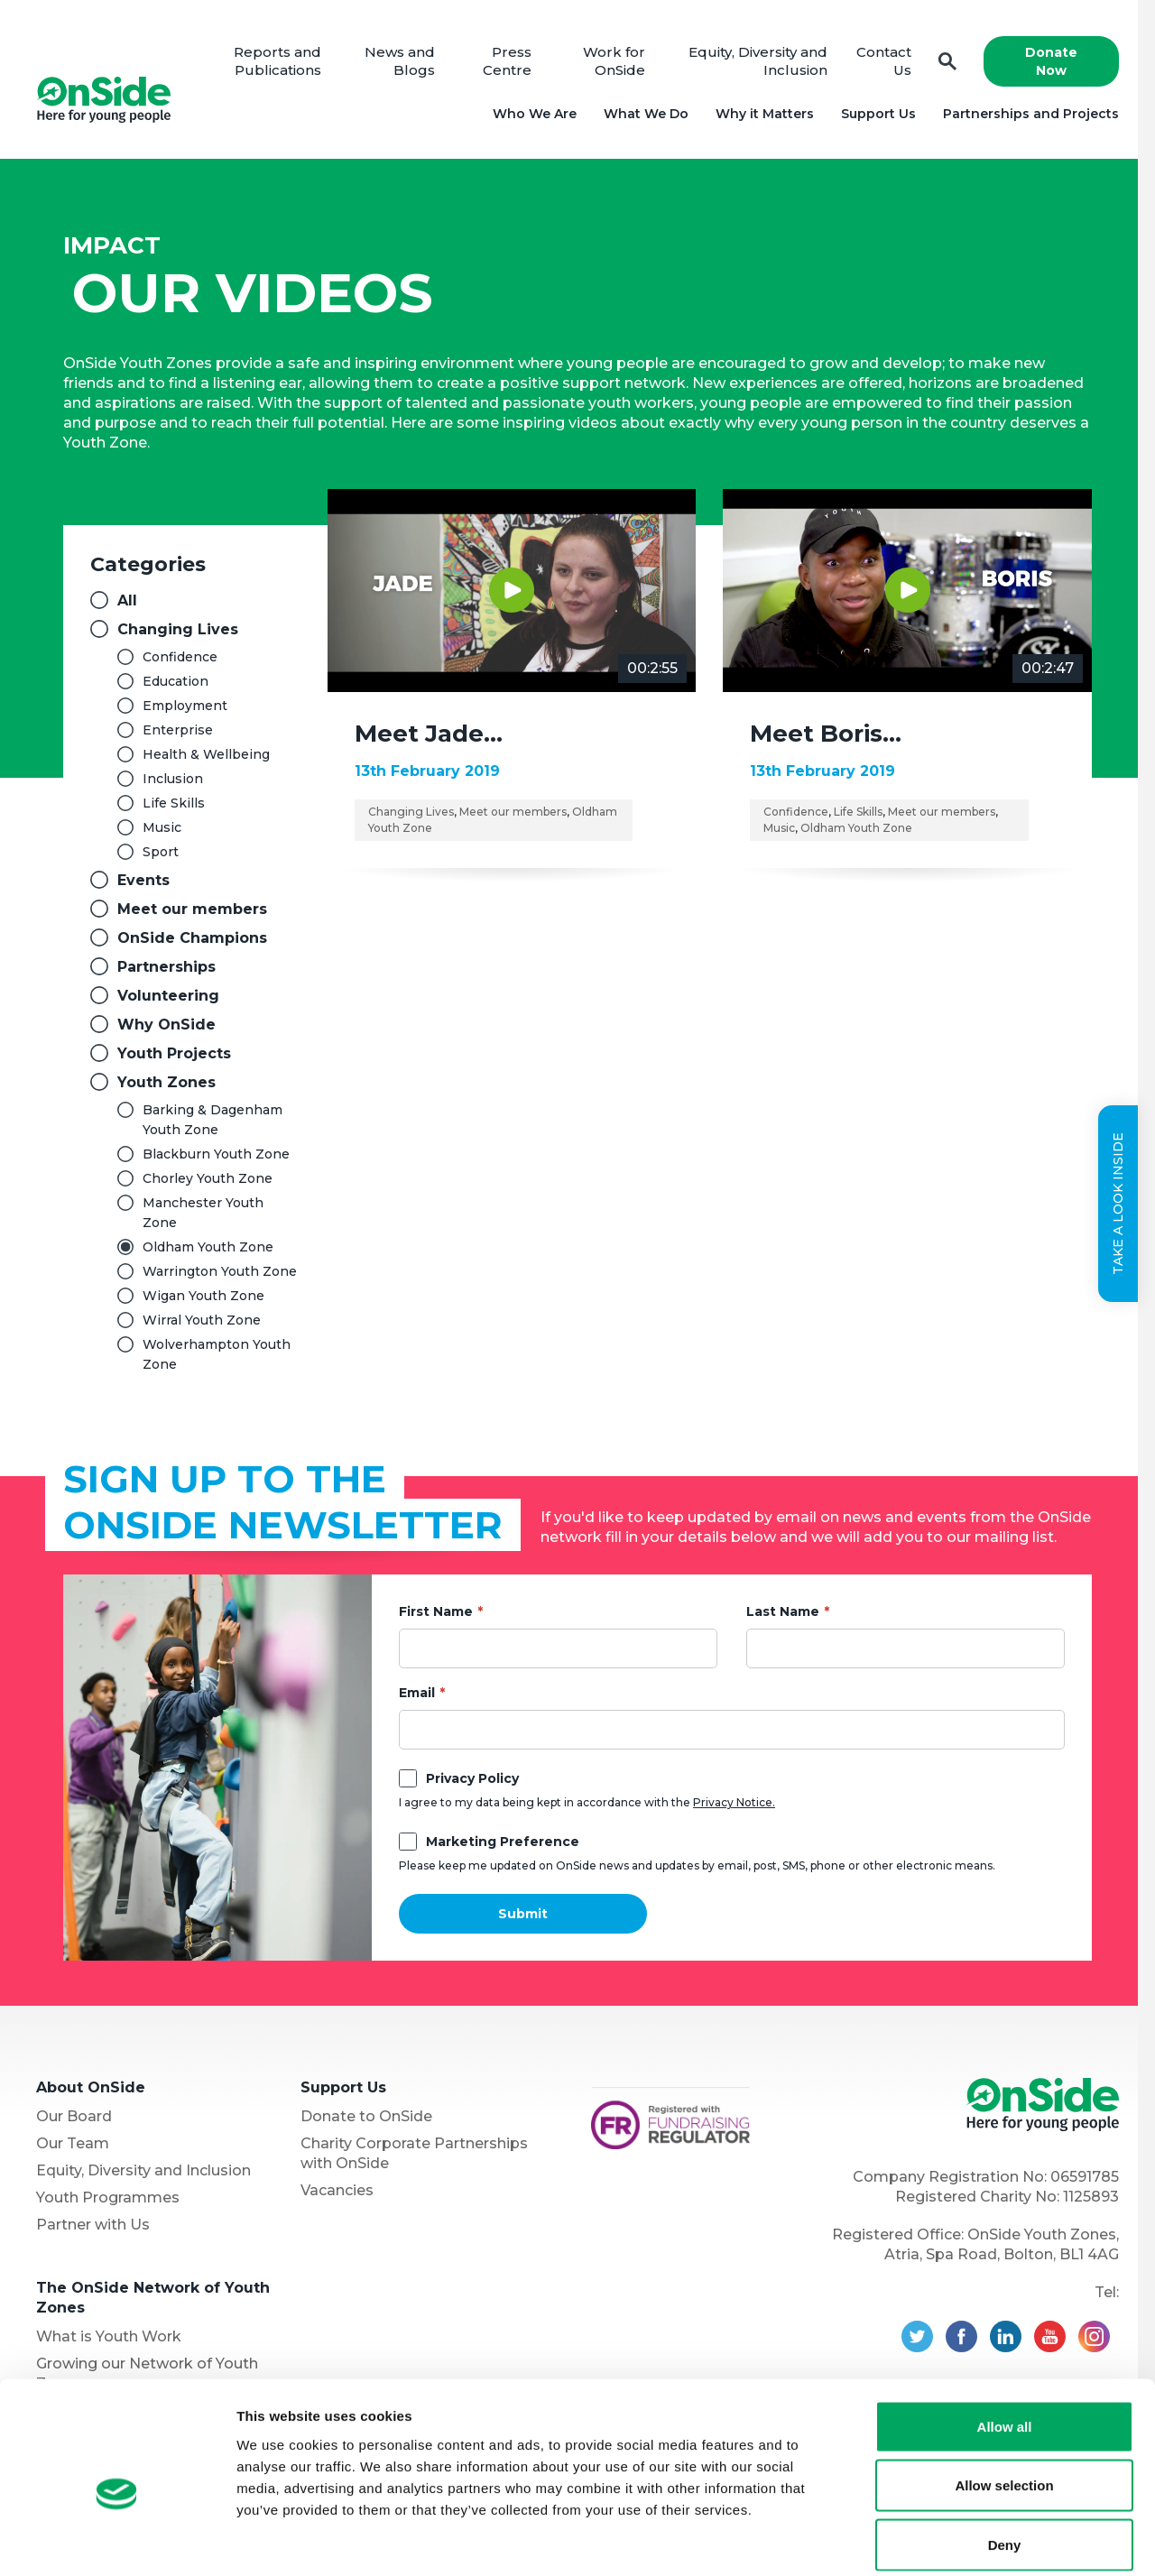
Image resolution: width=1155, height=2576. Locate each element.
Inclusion (173, 779)
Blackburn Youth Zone (216, 1154)
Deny (1004, 2457)
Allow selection (1004, 2398)
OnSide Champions (192, 937)
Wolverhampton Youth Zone (217, 1354)
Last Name (782, 1611)
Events (143, 880)
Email (417, 1693)
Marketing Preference (502, 1841)
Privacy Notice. (734, 1802)
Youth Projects (174, 1053)
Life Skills (174, 803)
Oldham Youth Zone (208, 1247)
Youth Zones (166, 1082)
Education (175, 681)
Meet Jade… (429, 733)
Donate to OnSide (366, 2116)
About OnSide (90, 2087)
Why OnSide (166, 1024)
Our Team (72, 2143)
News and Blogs (400, 60)
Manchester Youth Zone (203, 1213)
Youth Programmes (108, 2197)
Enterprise (178, 730)
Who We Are (535, 114)
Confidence (180, 657)
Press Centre (507, 60)
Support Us (878, 114)
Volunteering (168, 995)
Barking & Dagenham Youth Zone (212, 1120)
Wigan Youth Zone (203, 1296)
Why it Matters (765, 114)
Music (162, 827)
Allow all (1004, 2339)
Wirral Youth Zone (202, 1320)
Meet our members (192, 909)
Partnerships (166, 966)
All (127, 600)
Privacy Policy (472, 1778)
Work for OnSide (615, 60)
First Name (436, 1611)
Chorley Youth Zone (208, 1178)
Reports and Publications (278, 60)
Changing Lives (177, 629)
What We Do (646, 114)
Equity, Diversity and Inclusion (143, 2170)
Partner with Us (93, 2224)
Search (947, 62)
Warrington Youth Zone (220, 1271)
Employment (185, 705)
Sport (161, 852)
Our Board (74, 2116)
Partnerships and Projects (1031, 114)
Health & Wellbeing (206, 754)
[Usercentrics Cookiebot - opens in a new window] (117, 2540)
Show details (947, 2540)
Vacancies (337, 2190)
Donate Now (1051, 61)
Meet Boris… (825, 733)
